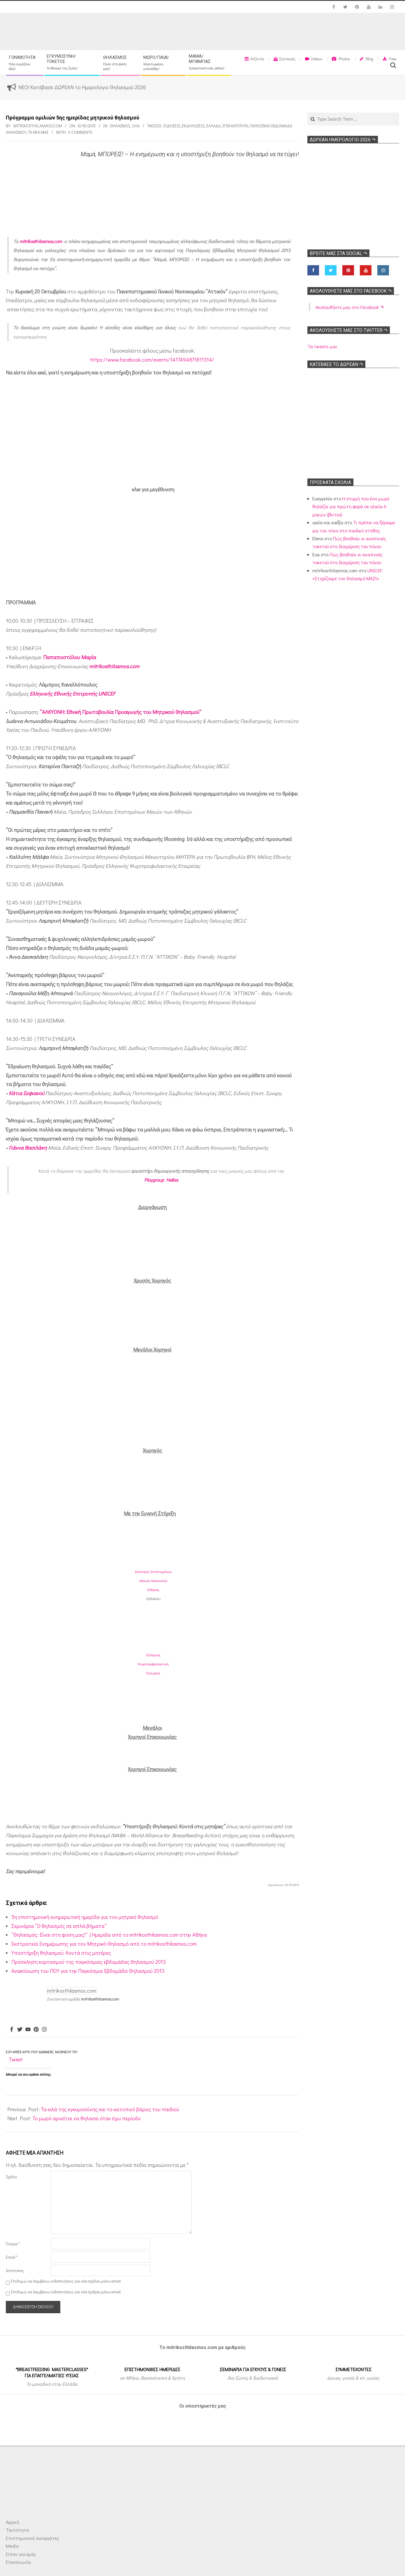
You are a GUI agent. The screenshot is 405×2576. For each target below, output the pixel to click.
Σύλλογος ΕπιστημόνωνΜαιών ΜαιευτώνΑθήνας (153, 1580)
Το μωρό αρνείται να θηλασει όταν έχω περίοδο (86, 2118)
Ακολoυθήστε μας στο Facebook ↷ (351, 291)
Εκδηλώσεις (193, 126)
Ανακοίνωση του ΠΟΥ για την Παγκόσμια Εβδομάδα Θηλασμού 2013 (87, 1970)
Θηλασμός (120, 126)
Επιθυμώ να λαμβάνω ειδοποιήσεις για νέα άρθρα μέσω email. (66, 2292)
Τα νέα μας (38, 132)
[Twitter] (19, 2030)
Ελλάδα (213, 126)
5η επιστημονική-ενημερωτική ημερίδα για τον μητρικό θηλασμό (84, 1916)
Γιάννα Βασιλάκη (28, 1147)
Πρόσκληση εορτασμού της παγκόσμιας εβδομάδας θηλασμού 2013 (88, 1961)
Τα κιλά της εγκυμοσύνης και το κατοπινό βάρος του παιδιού (110, 2109)
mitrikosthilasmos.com (41, 241)
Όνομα (13, 2243)
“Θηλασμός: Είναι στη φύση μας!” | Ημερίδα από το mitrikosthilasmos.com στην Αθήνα (109, 1934)
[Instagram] (44, 2030)
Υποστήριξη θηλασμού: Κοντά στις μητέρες (61, 1952)
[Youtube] (28, 2030)
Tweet (16, 2059)
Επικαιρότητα (235, 126)
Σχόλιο (11, 2176)
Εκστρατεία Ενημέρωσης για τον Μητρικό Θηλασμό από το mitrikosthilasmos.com (104, 1943)
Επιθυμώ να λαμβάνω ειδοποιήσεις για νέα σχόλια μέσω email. (66, 2281)
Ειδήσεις (171, 126)
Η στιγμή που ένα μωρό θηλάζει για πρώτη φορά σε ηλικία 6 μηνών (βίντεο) (350, 506)
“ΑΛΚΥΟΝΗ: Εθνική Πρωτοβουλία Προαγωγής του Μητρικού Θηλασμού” (120, 711)
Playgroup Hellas (161, 1180)
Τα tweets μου (322, 346)
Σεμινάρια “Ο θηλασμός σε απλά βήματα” (59, 1925)
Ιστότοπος (15, 2270)
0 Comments (80, 132)
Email (11, 2257)
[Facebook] (11, 2030)
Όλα (136, 126)
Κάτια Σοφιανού (26, 1093)
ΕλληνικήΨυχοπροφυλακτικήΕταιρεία (153, 1663)
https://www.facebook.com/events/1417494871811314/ (152, 359)
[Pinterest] (36, 2030)
